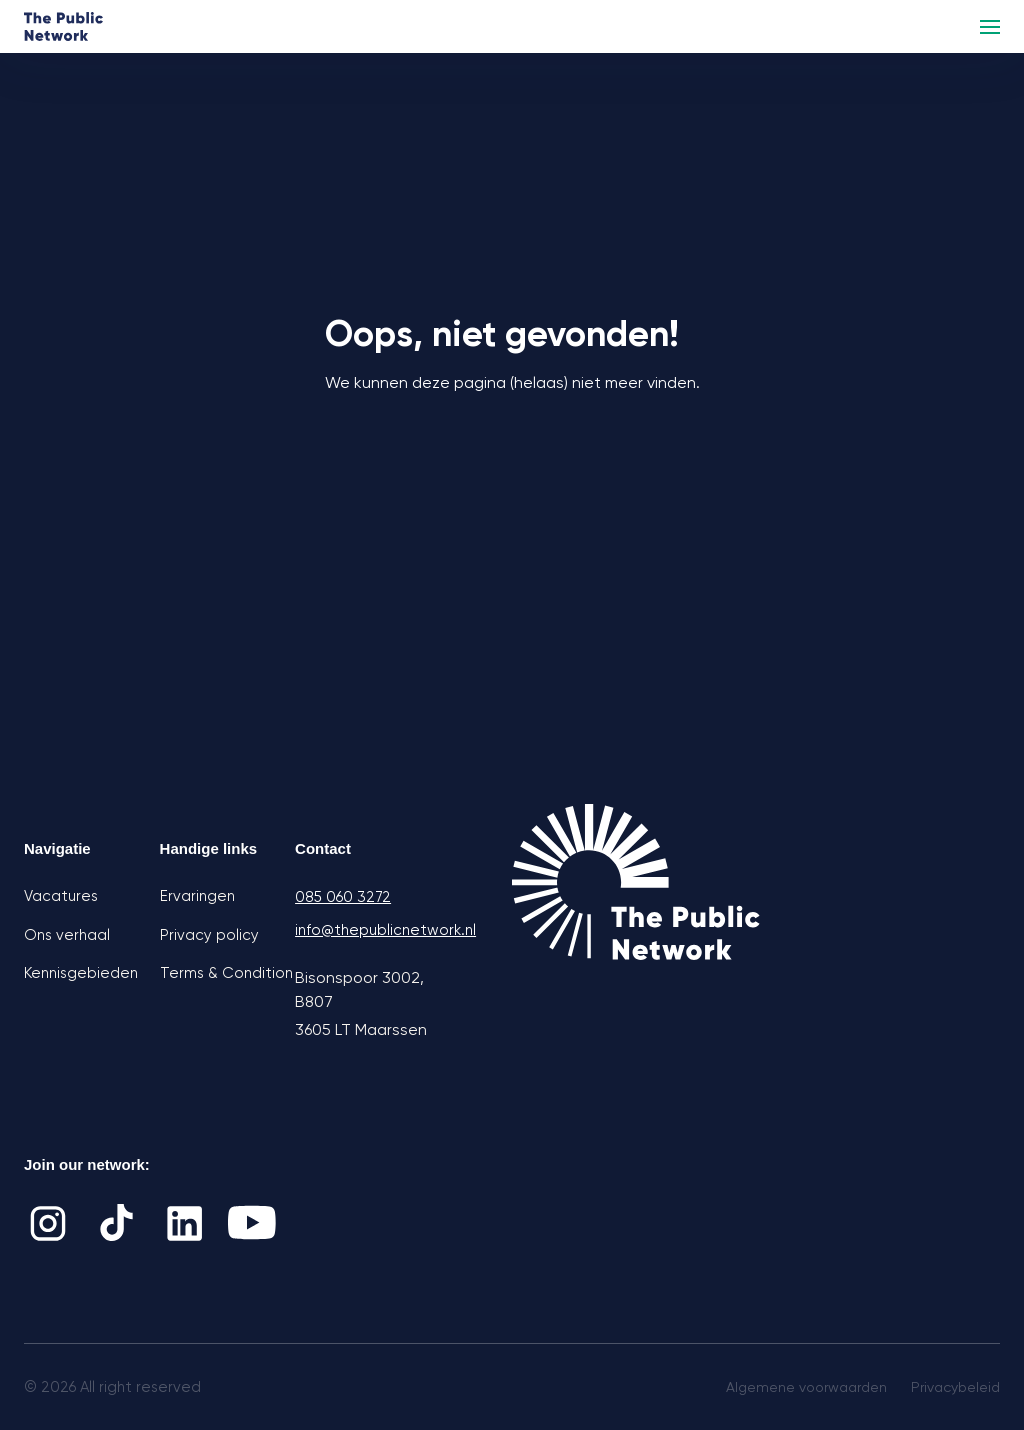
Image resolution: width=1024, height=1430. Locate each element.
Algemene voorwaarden (806, 1387)
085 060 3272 (343, 897)
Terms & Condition (226, 973)
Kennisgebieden (81, 973)
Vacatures (61, 896)
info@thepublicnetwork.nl (363, 930)
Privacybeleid (955, 1387)
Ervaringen (197, 896)
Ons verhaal (67, 935)
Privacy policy (209, 935)
